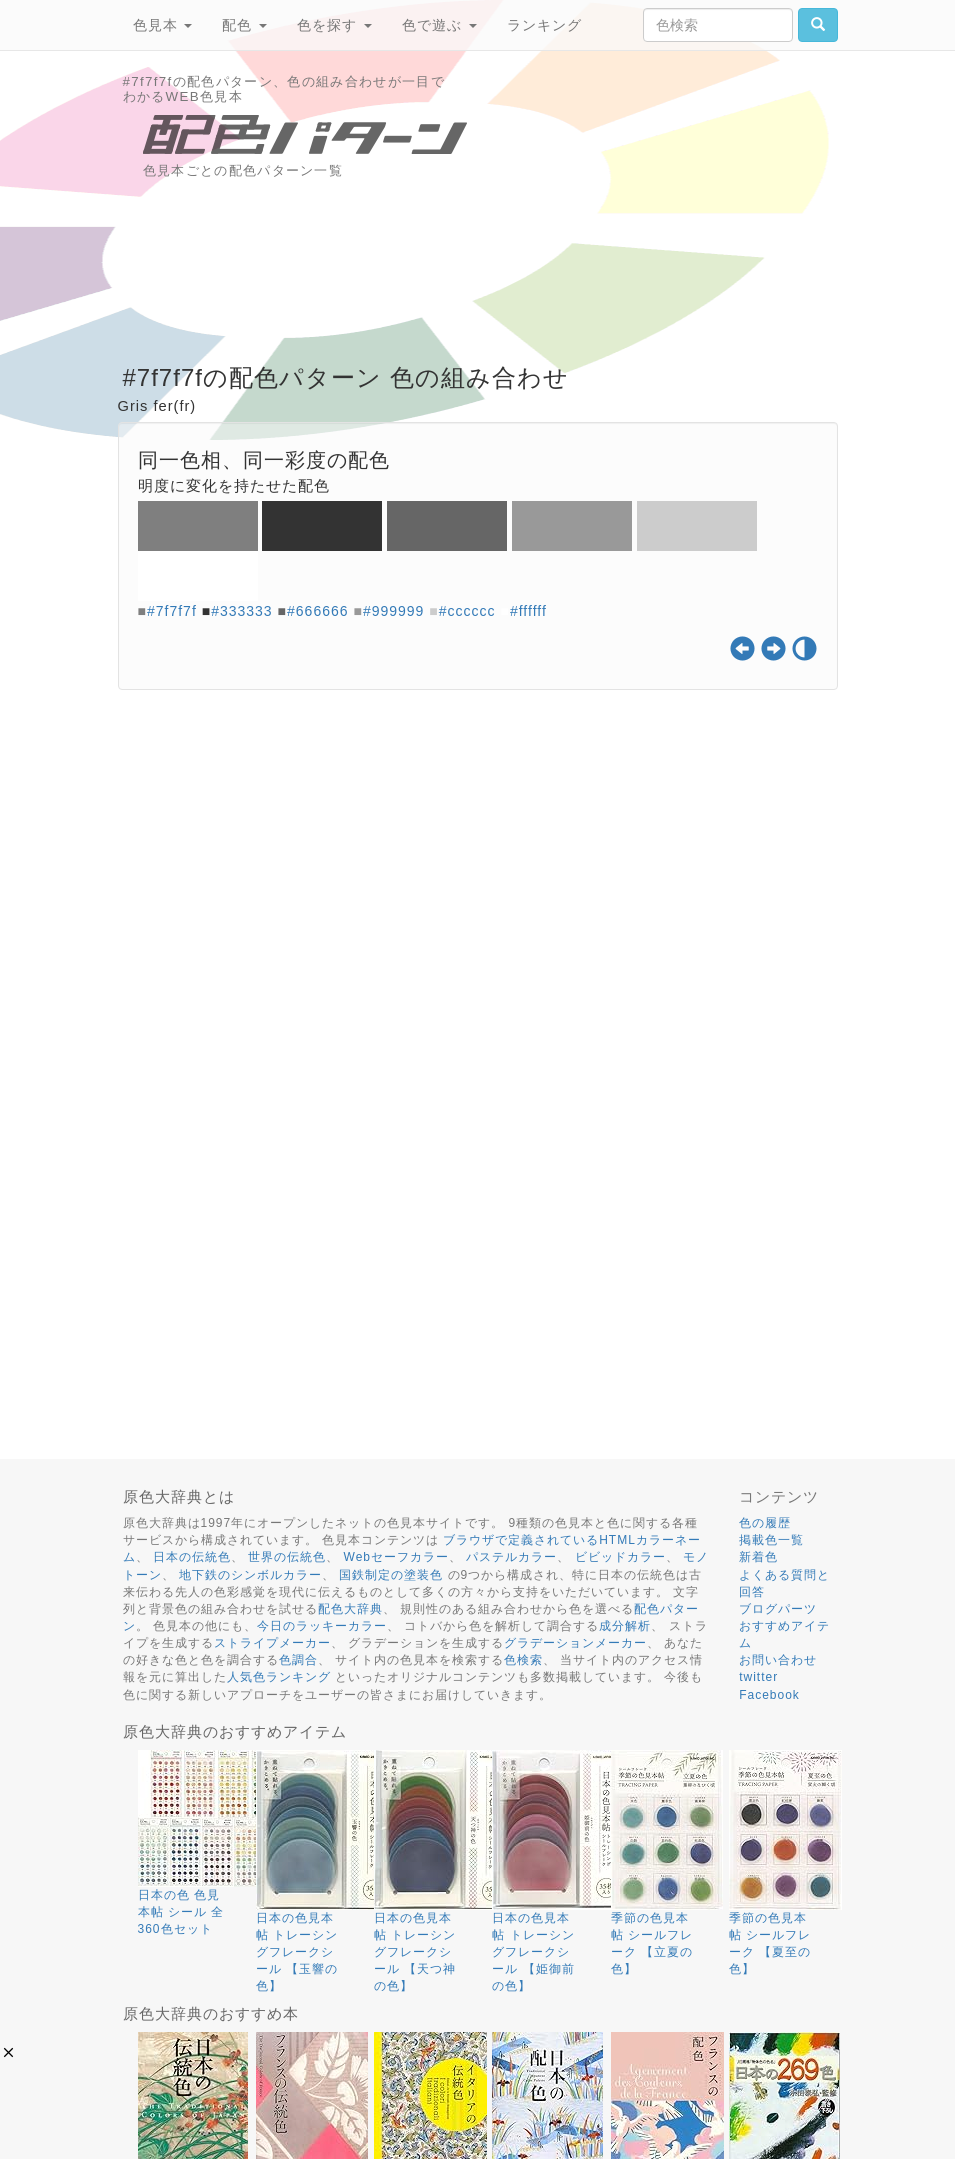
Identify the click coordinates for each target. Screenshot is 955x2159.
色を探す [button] (334, 25)
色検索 (523, 1660)
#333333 (242, 611)
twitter (758, 1677)
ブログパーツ (778, 1609)
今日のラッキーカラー (322, 1626)
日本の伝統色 (192, 1557)
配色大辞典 (350, 1609)
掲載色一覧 (771, 1540)
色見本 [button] (163, 25)
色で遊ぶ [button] (439, 25)
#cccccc (467, 611)
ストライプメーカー (272, 1643)
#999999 (394, 611)
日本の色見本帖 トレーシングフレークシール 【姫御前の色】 (533, 1952)
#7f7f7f (172, 611)
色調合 (298, 1660)
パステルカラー (511, 1557)
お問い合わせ (778, 1660)
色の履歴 (765, 1523)
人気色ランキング (279, 1677)
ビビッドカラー (620, 1557)
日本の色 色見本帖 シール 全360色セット (181, 1912)
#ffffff (528, 611)
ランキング (544, 25)
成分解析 (625, 1626)
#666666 (318, 611)
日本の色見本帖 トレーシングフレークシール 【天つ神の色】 (415, 1952)
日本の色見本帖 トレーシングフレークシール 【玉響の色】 (297, 1952)
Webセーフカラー (396, 1557)
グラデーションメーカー (575, 1643)
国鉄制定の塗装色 (391, 1575)
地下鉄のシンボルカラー (250, 1575)
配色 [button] (244, 25)
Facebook (769, 1695)
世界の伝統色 (287, 1557)
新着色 (758, 1557)
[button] (8, 2052)
